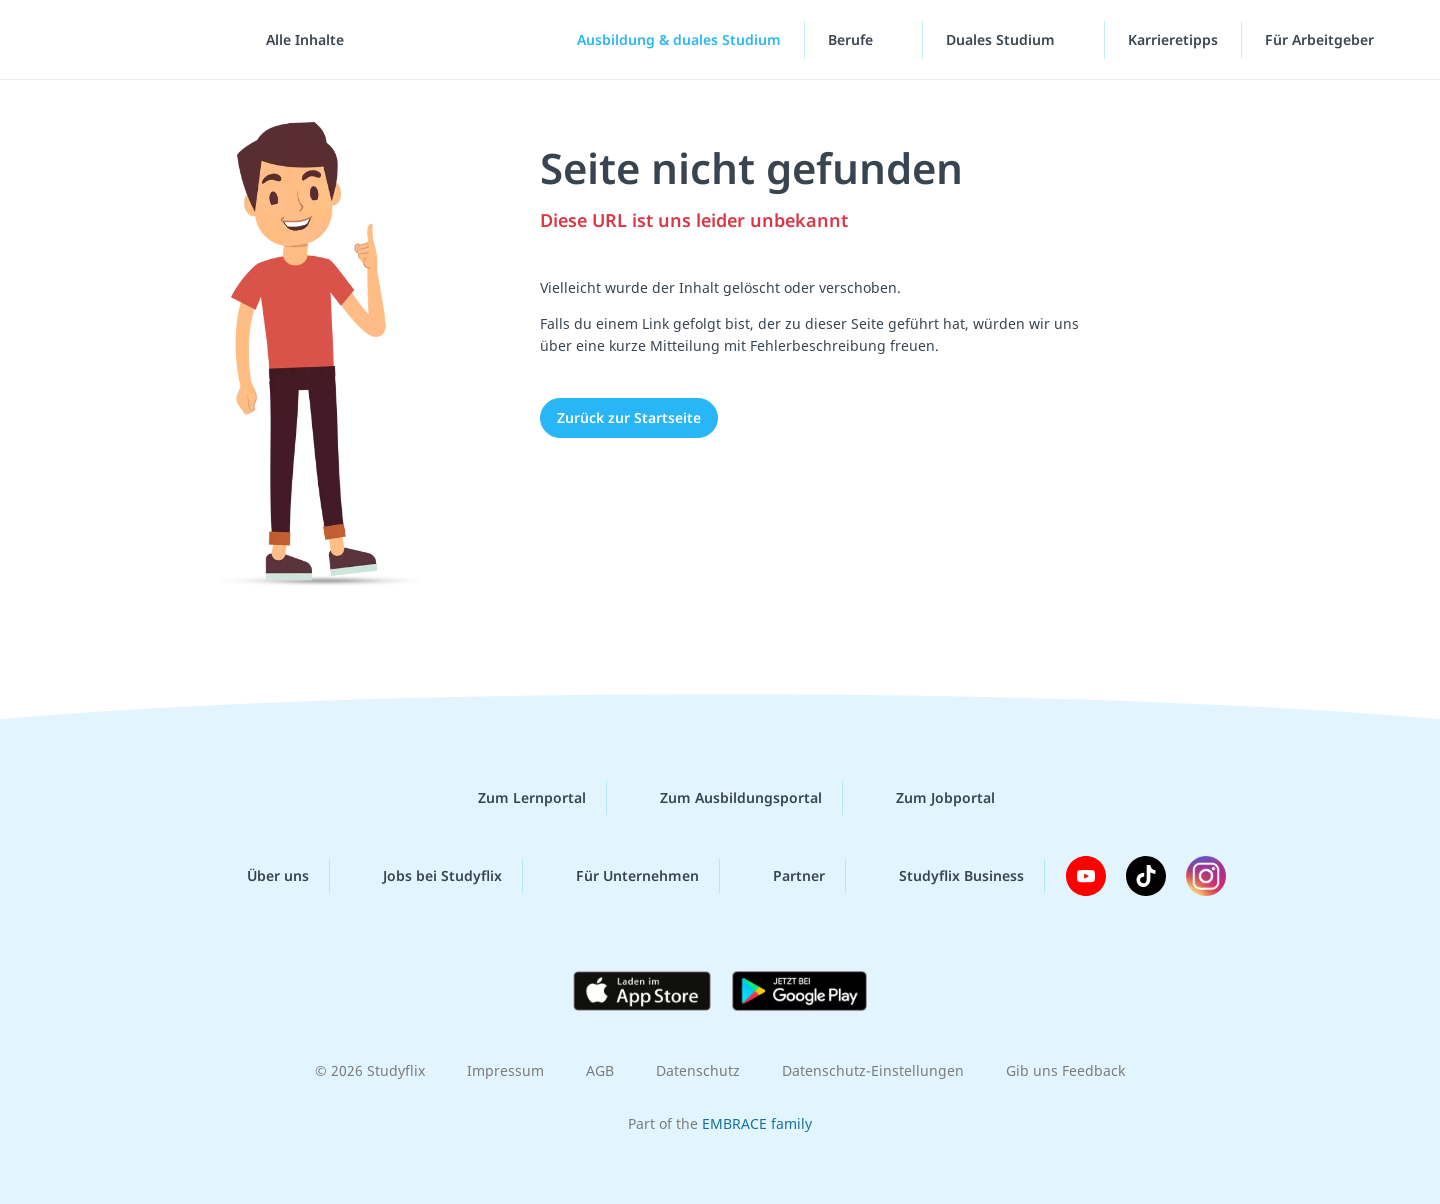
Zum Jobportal (929, 798)
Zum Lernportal (516, 798)
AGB (600, 1070)
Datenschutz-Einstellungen (873, 1070)
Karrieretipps (1173, 39)
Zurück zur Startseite (629, 417)
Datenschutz (698, 1070)
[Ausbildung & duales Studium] (662, 40)
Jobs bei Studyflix (426, 876)
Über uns (262, 876)
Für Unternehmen (621, 876)
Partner (783, 876)
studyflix (133, 39)
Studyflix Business (945, 876)
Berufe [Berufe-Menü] (852, 39)
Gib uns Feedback (1065, 1070)
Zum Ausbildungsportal (725, 798)
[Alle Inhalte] (298, 40)
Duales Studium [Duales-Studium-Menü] (1002, 39)
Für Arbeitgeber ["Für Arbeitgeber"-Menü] (1321, 39)
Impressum (505, 1070)
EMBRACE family (757, 1123)
